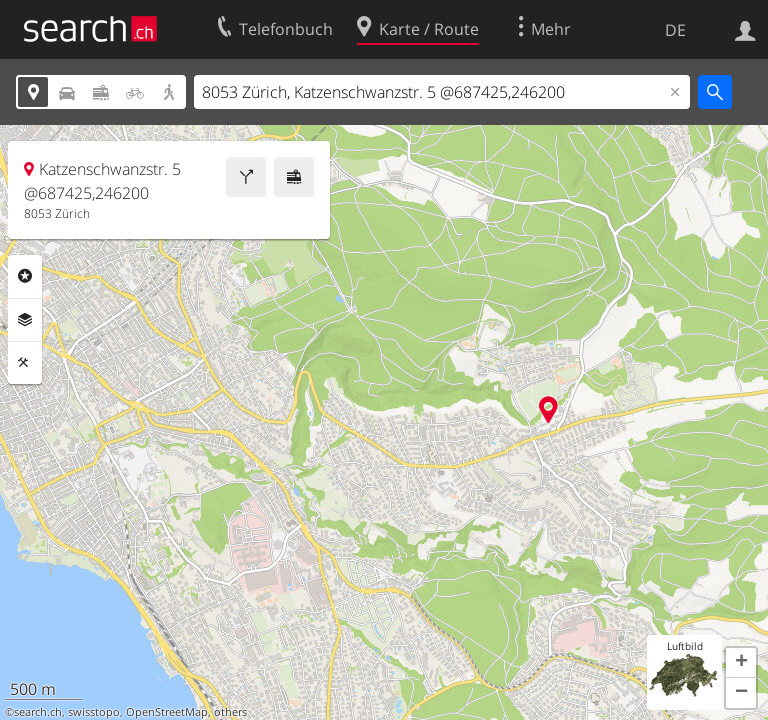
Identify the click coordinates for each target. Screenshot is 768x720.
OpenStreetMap (167, 712)
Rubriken (25, 276)
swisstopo (94, 712)
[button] (741, 663)
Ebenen (25, 320)
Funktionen (25, 363)
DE (675, 30)
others (230, 712)
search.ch (38, 712)
